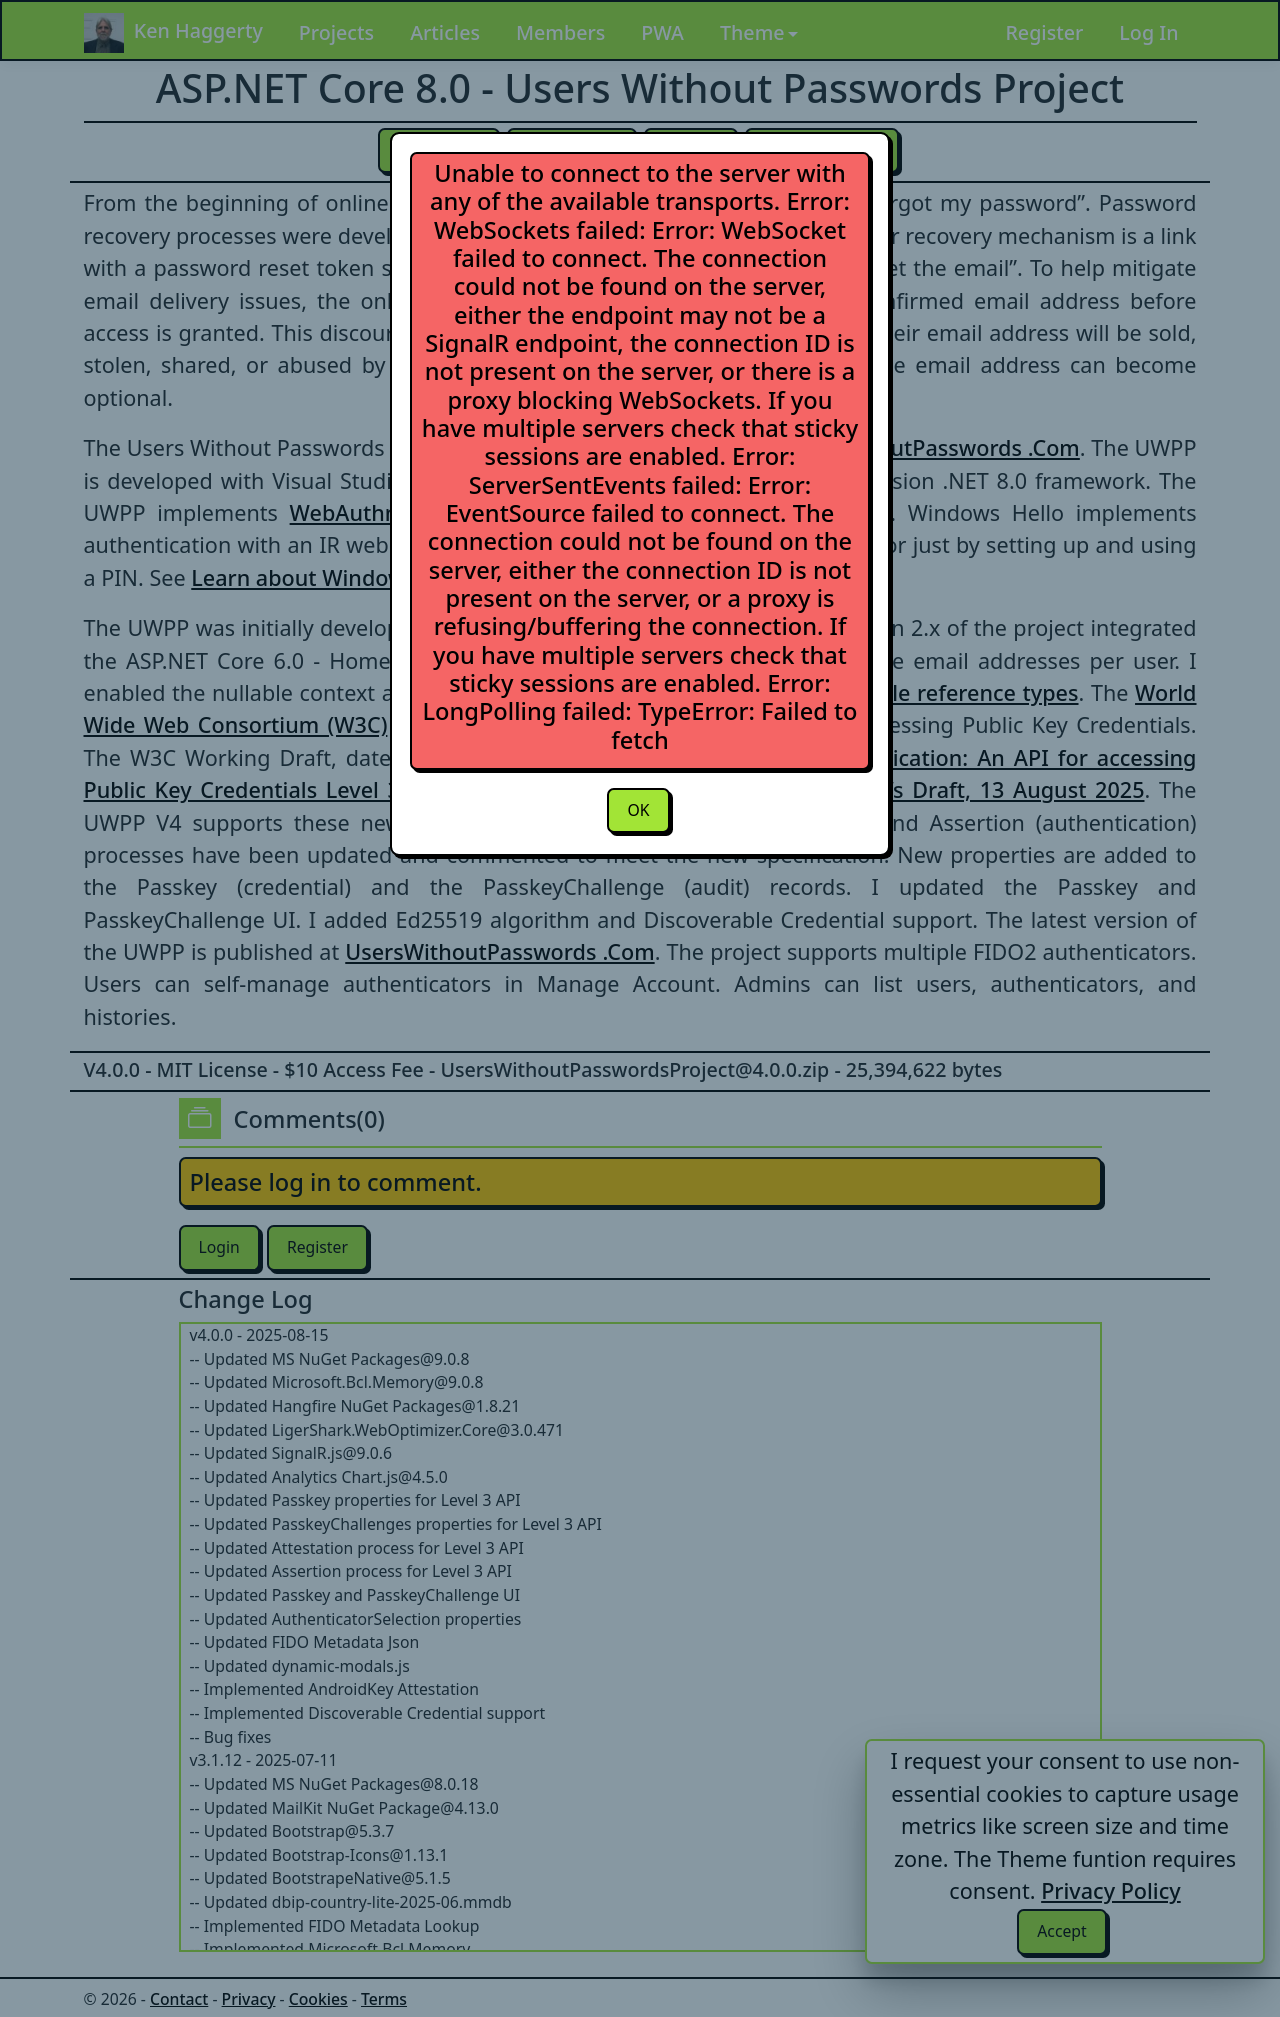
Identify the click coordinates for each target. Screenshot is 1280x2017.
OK (638, 810)
